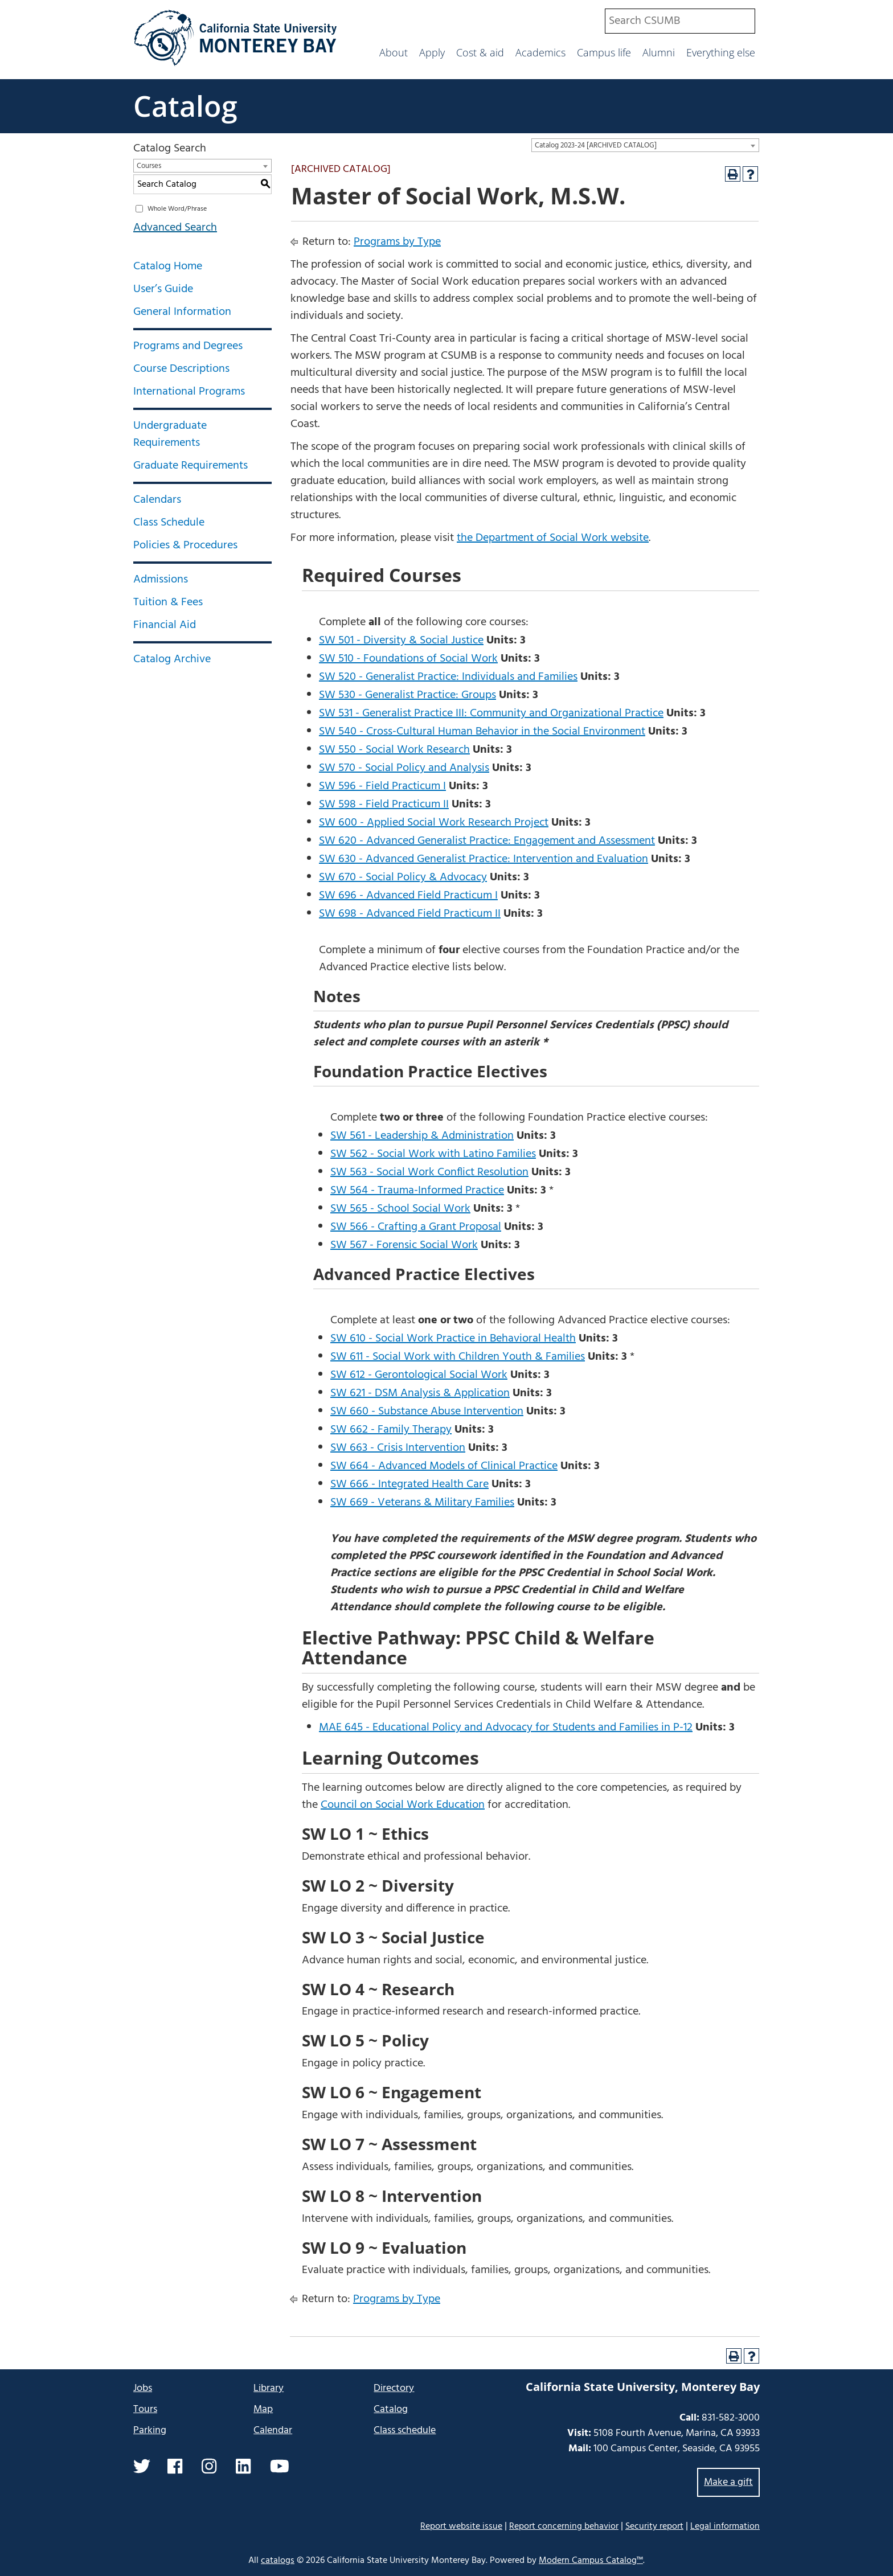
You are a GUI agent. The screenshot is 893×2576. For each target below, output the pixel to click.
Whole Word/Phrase (177, 209)
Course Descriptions (181, 369)
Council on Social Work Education (403, 1805)
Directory (394, 2388)
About (393, 52)
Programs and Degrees (188, 346)
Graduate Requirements (190, 466)
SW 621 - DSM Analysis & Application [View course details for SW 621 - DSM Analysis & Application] (420, 1393)
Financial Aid (164, 625)
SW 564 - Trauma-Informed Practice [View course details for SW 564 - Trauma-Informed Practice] (417, 1191)
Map (263, 2409)
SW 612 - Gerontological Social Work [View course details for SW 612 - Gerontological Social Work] (418, 1375)
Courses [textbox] (149, 166)
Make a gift (728, 2482)
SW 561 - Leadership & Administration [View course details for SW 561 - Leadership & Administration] (422, 1136)
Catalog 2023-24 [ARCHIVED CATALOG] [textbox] (596, 145)
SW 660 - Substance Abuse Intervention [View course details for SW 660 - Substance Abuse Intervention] (426, 1411)
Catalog (185, 106)
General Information (182, 312)
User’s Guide (163, 289)
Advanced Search (175, 228)
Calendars (157, 500)
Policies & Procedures (185, 545)
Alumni (658, 52)
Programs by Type (397, 242)
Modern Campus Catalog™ (591, 2560)
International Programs (189, 392)
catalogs (277, 2560)
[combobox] (680, 21)
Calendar (272, 2430)
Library (268, 2388)
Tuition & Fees (168, 602)
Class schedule (405, 2430)
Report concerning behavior (563, 2526)
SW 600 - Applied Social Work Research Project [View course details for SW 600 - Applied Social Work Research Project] (433, 823)
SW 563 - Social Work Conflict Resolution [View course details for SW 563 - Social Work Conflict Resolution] (429, 1172)
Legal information (725, 2526)
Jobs (142, 2388)
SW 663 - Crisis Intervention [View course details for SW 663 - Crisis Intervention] (397, 1448)
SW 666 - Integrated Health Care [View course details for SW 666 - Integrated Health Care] (409, 1484)
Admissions (160, 580)
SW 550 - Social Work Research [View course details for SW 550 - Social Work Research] (394, 750)
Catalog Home (167, 266)
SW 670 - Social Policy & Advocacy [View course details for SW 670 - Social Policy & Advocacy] (403, 877)
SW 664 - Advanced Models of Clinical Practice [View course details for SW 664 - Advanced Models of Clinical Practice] (444, 1466)
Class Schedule (168, 523)
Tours (145, 2409)
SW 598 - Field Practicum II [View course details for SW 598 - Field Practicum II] (384, 804)
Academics (540, 52)
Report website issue (461, 2526)
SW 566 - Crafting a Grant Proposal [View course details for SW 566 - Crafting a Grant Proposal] (415, 1227)
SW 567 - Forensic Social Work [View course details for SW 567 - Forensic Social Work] (404, 1245)
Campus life (604, 52)
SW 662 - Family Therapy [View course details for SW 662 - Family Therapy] (391, 1430)
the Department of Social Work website (553, 538)
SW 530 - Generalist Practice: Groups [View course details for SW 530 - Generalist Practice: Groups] (407, 695)
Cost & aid (480, 52)
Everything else (720, 52)
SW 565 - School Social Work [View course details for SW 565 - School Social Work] (400, 1209)
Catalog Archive (172, 659)
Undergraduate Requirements (170, 434)
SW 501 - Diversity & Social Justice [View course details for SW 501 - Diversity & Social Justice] (401, 640)
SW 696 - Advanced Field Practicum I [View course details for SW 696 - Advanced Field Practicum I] (408, 896)
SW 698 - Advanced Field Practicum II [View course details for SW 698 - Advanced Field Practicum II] (410, 914)
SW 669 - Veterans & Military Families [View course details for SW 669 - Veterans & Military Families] (422, 1503)
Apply (432, 52)
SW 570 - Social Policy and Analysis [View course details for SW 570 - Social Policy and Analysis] (404, 768)
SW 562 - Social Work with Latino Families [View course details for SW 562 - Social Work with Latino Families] (433, 1154)
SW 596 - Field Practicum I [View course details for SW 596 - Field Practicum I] (382, 786)
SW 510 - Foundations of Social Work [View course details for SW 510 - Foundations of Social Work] (408, 659)
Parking (149, 2430)
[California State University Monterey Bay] (235, 65)
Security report (654, 2526)
